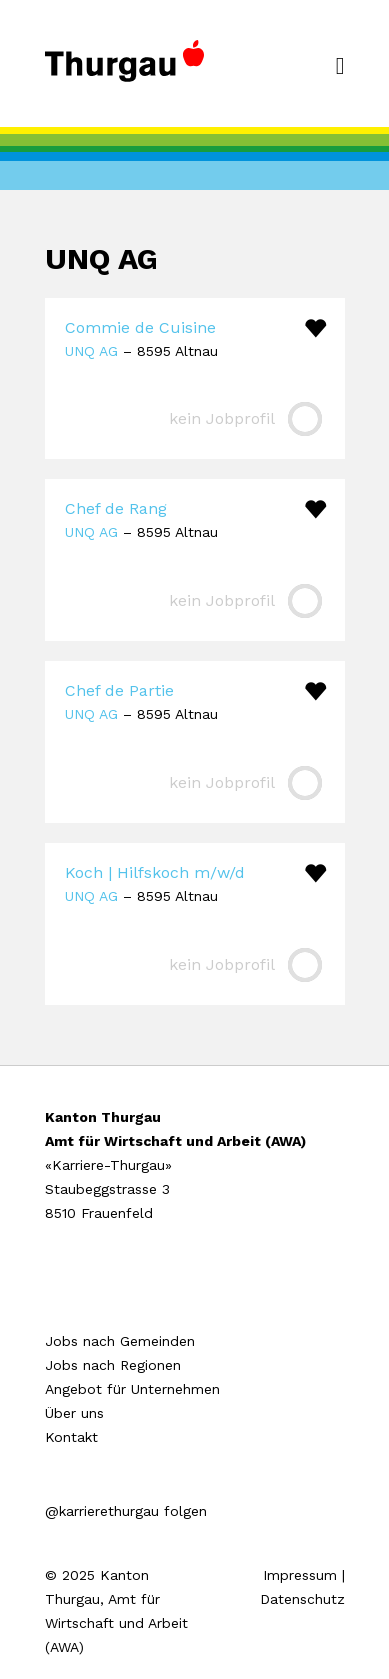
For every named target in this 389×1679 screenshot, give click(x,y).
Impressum (300, 1575)
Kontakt (71, 1437)
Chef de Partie (119, 690)
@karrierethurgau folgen (126, 1511)
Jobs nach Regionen (113, 1365)
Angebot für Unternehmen (132, 1389)
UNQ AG (91, 351)
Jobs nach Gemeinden (120, 1341)
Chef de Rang (116, 508)
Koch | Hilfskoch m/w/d (155, 872)
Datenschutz (302, 1599)
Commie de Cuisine (140, 327)
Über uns (74, 1413)
